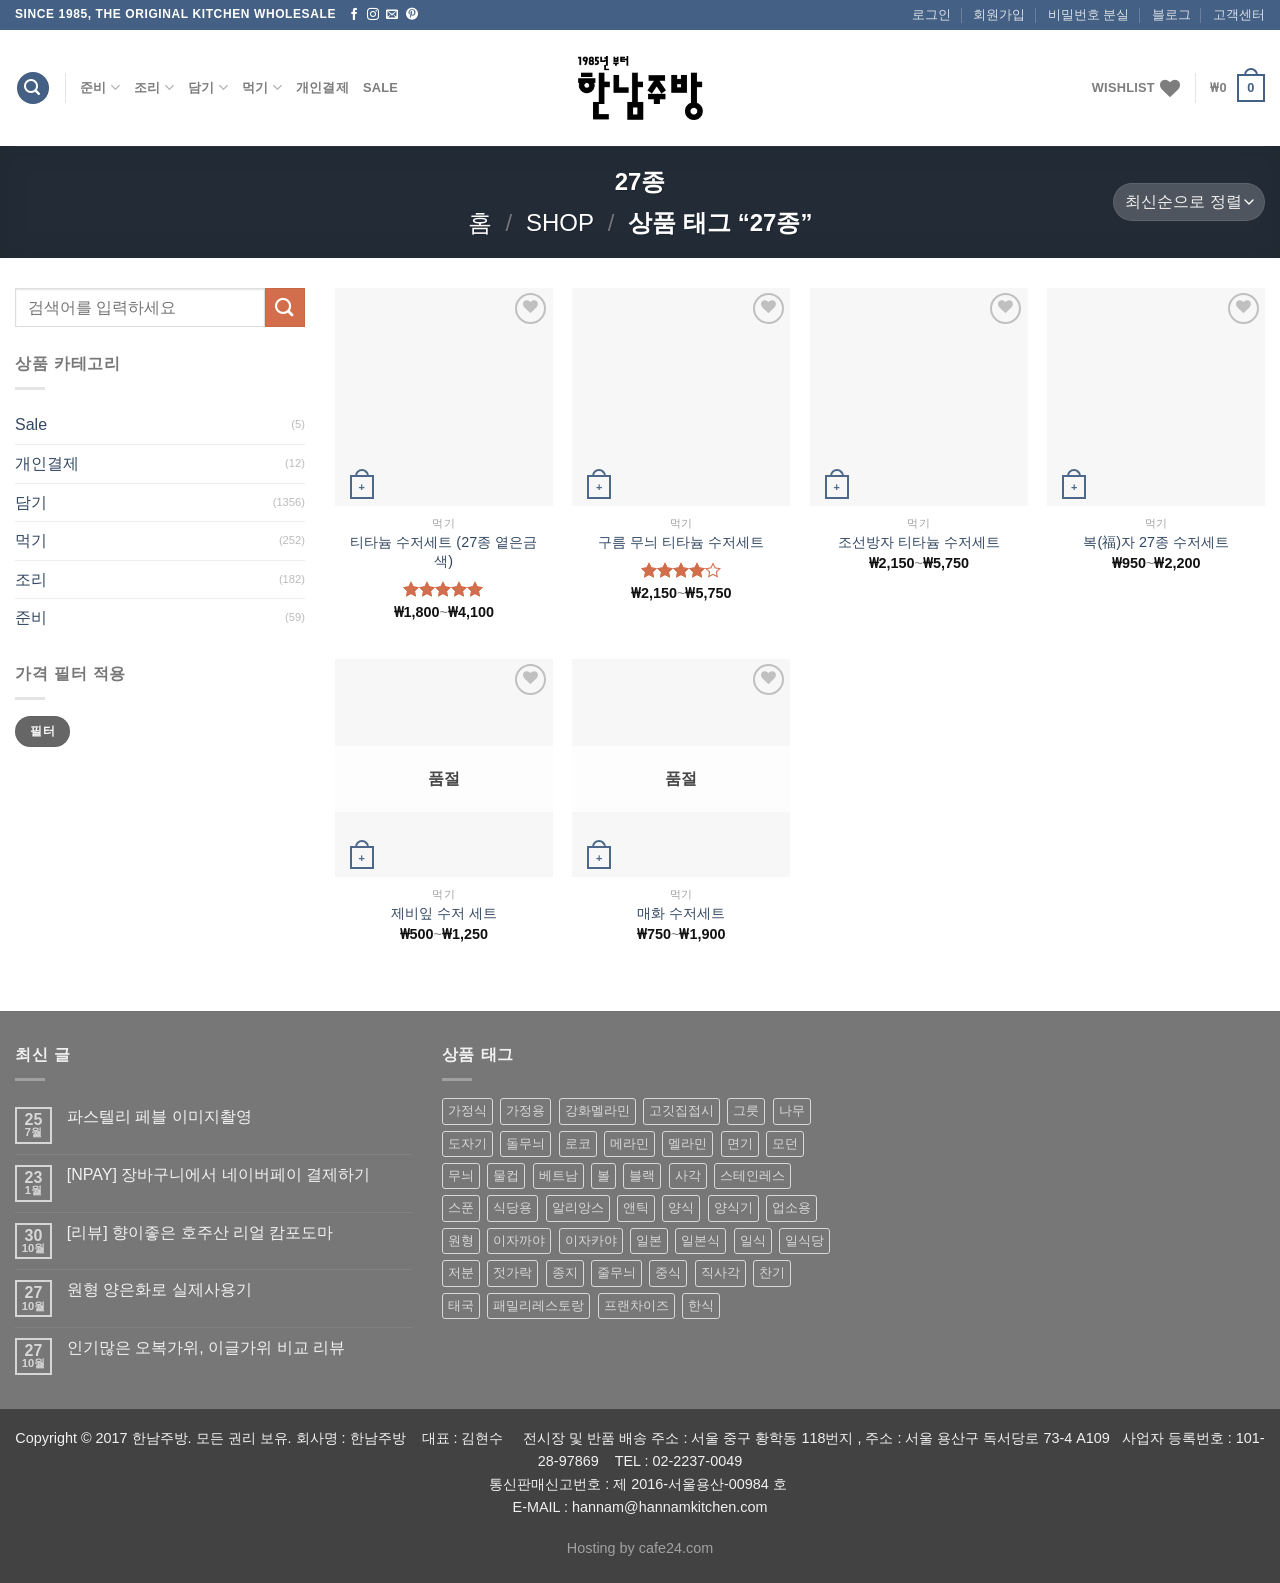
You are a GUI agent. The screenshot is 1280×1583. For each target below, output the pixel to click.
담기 (208, 87)
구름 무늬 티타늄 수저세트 (681, 542)
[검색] (33, 88)
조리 (154, 87)
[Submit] (285, 307)
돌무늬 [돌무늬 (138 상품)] (525, 1143)
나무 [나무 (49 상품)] (792, 1110)
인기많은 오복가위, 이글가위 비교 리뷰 (206, 1347)
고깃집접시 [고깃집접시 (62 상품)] (681, 1110)
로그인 (931, 14)
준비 (100, 87)
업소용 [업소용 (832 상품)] (791, 1207)
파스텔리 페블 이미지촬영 (159, 1116)
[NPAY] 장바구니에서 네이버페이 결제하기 (218, 1174)
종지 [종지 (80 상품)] (565, 1272)
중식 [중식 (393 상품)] (668, 1272)
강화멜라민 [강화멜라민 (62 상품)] (597, 1110)
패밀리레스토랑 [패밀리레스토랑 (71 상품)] (538, 1305)
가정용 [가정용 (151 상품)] (525, 1110)
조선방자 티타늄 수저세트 (919, 542)
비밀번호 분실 (1089, 14)
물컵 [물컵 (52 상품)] (506, 1175)
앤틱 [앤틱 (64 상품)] (636, 1207)
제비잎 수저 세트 (444, 913)
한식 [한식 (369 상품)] (701, 1305)
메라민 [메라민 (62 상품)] (629, 1143)
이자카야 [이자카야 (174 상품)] (591, 1240)
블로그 (1171, 14)
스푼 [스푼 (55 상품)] (461, 1207)
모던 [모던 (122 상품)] (785, 1143)
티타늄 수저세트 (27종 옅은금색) (443, 551)
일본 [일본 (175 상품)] (649, 1240)
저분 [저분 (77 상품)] (461, 1272)
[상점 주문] (1189, 202)
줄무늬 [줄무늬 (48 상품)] (616, 1272)
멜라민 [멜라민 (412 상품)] (687, 1143)
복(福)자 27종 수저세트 (1156, 542)
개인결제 (322, 87)
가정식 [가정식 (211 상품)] (467, 1110)
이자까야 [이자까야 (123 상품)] (519, 1240)
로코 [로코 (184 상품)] (578, 1143)
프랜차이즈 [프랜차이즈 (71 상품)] (636, 1305)
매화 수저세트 (681, 913)
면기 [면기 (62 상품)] (740, 1143)
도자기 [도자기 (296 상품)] (467, 1143)
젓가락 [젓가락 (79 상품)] (512, 1272)
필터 (42, 731)
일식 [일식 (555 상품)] (753, 1240)
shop (560, 222)
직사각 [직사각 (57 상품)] (720, 1272)
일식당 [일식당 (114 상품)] (804, 1240)
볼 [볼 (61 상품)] (603, 1175)
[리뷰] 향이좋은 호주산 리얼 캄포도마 (200, 1232)
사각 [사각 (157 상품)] (688, 1175)
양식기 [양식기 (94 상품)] (733, 1207)
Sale (380, 87)
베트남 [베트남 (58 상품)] (558, 1175)
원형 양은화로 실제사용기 (159, 1289)
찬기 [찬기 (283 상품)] (772, 1272)
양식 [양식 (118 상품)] (681, 1207)
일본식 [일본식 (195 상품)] (700, 1240)
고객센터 (1239, 14)
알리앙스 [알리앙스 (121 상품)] (578, 1207)
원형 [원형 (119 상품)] (461, 1240)
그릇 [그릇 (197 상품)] (746, 1110)
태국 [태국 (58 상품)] (461, 1305)
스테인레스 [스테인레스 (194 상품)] (752, 1175)
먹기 (262, 87)
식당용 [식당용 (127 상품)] (512, 1207)
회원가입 (999, 14)
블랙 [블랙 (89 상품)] (642, 1175)
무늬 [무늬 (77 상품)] (461, 1175)
